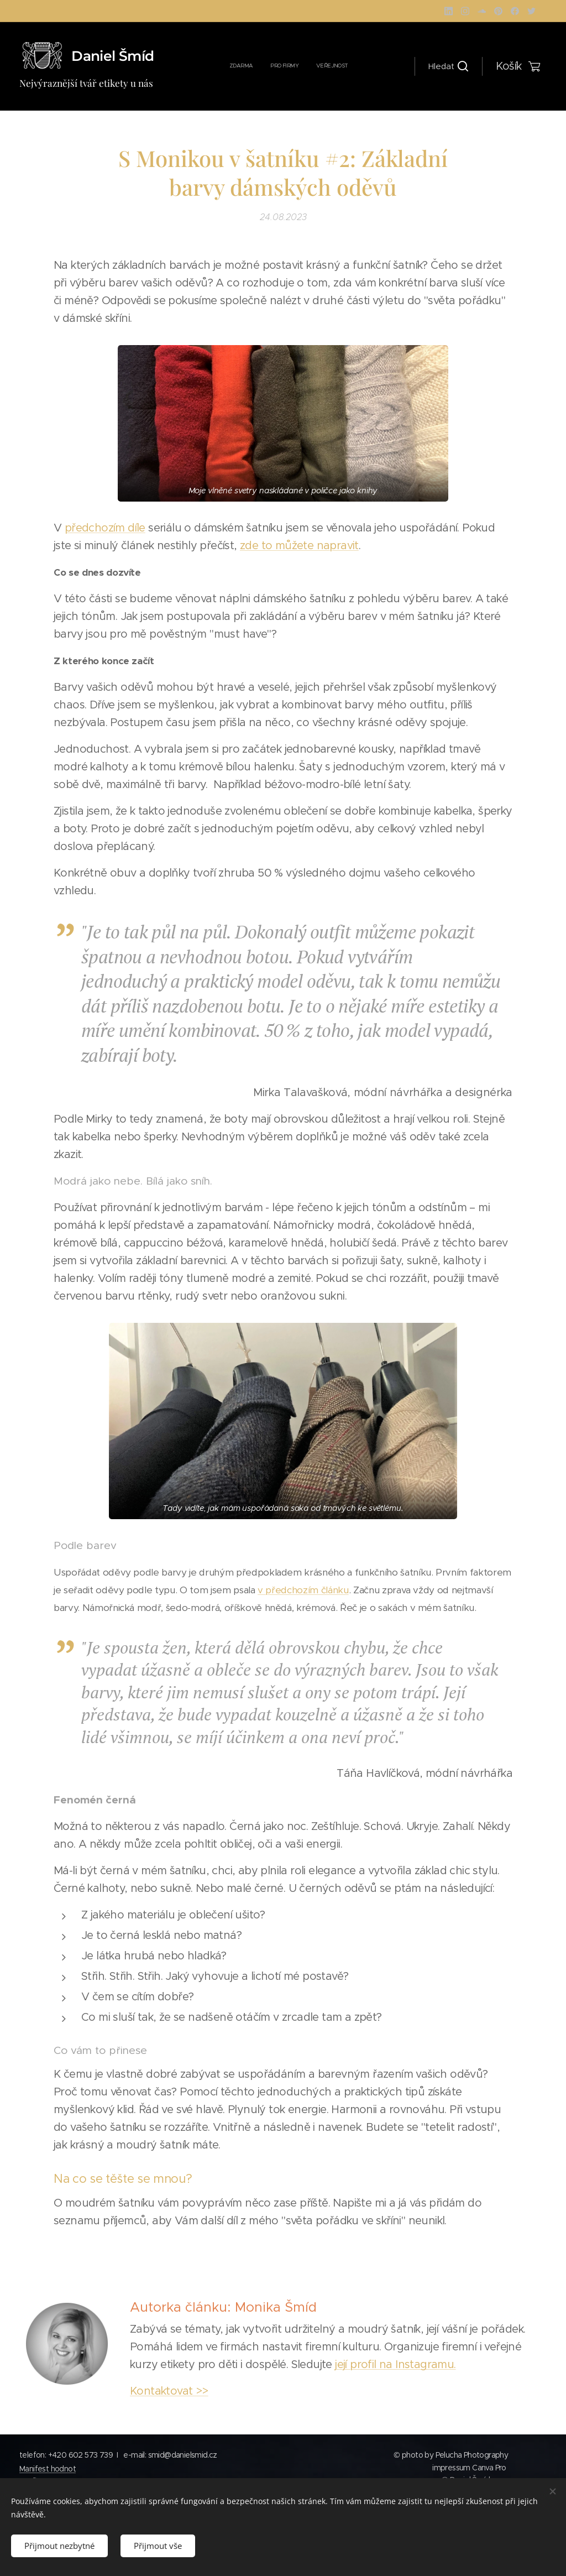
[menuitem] (280, 66)
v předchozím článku (303, 1589)
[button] (448, 66)
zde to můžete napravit (299, 545)
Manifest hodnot (47, 2469)
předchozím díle (105, 528)
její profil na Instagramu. (396, 2364)
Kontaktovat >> (169, 2391)
